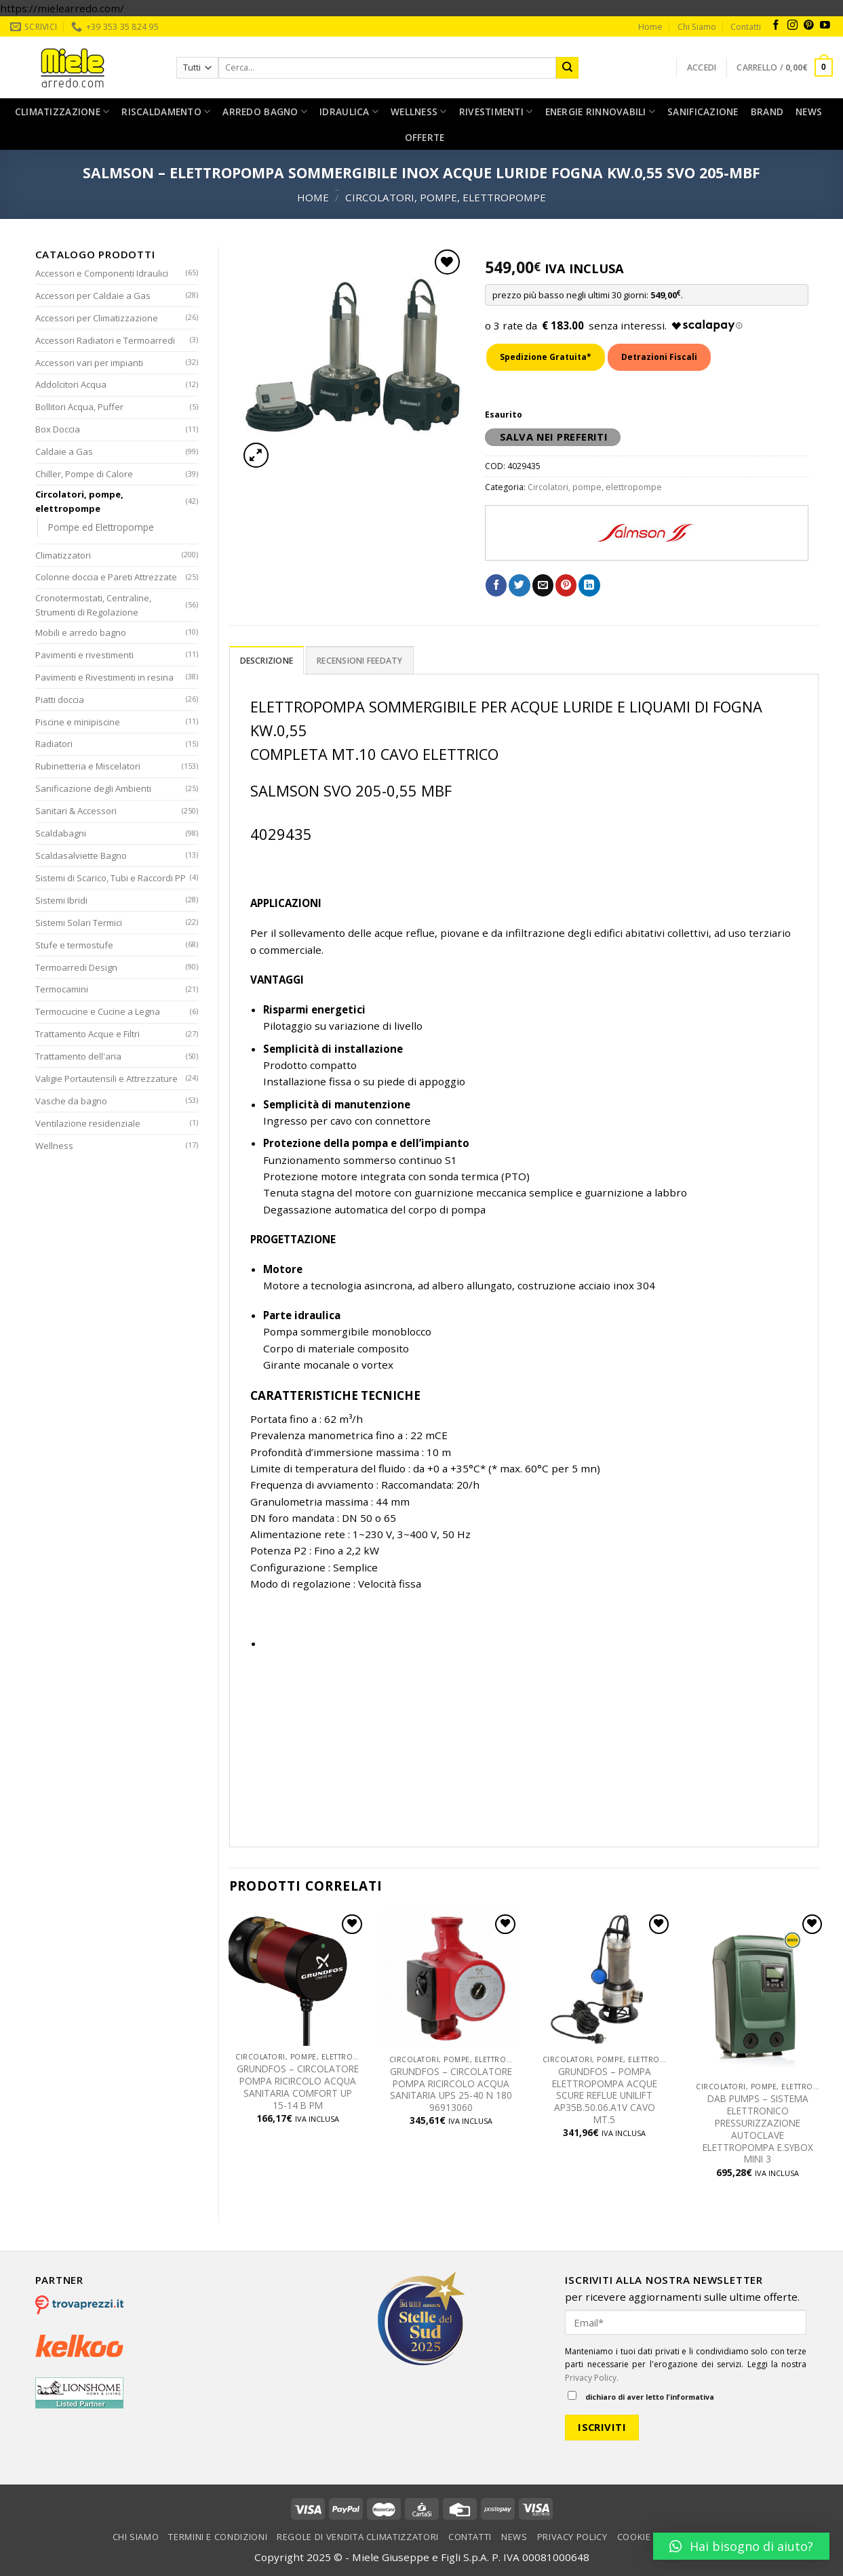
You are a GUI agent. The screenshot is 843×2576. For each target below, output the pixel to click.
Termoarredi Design (76, 967)
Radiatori (54, 744)
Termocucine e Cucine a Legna (97, 1011)
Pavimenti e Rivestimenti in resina (104, 677)
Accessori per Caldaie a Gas (93, 295)
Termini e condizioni (217, 2537)
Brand (767, 111)
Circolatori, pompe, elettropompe (445, 197)
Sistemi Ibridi (61, 900)
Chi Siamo (697, 27)
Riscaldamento (165, 112)
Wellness (419, 112)
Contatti (745, 27)
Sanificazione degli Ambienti (93, 788)
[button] (741, 2546)
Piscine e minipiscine (77, 722)
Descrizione (267, 660)
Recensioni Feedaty (359, 660)
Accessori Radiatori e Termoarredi (105, 340)
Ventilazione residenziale (87, 1123)
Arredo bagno (264, 112)
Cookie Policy (650, 2537)
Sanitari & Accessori (76, 811)
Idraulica (348, 112)
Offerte (425, 137)
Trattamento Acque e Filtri (87, 1034)
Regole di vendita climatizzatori (358, 2537)
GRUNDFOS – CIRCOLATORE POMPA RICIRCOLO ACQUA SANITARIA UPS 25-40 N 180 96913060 (451, 2090)
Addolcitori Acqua (70, 384)
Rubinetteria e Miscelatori (87, 766)
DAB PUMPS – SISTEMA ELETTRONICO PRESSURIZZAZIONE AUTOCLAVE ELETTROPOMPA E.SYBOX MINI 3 (758, 2129)
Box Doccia (57, 429)
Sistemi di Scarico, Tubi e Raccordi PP (110, 878)
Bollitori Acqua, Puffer (79, 407)
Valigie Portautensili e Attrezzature (106, 1078)
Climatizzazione (62, 112)
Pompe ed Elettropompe (101, 527)
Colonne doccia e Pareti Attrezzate (106, 577)
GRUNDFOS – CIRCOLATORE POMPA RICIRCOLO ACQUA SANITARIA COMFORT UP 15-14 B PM (298, 2087)
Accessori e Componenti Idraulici (101, 273)
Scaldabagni (60, 833)
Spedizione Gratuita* (545, 357)
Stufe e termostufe (74, 945)
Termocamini (61, 989)
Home (650, 27)
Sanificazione (703, 111)
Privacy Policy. (592, 2377)
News (809, 111)
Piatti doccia (59, 699)
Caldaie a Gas (64, 451)
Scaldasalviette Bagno (81, 855)
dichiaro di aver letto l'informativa (641, 2396)
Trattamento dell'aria (78, 1056)
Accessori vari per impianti (89, 363)
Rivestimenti (496, 112)
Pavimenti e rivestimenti (84, 655)
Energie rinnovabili (600, 112)
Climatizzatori (63, 555)
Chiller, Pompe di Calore (84, 474)
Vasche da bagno (71, 1101)
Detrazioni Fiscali (659, 357)
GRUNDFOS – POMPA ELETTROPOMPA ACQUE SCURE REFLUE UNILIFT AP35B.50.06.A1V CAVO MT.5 (604, 2096)
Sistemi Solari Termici (78, 923)
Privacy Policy (572, 2537)
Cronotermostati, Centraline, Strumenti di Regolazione (93, 605)
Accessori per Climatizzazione (96, 318)
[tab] (267, 660)
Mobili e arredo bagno (80, 632)
